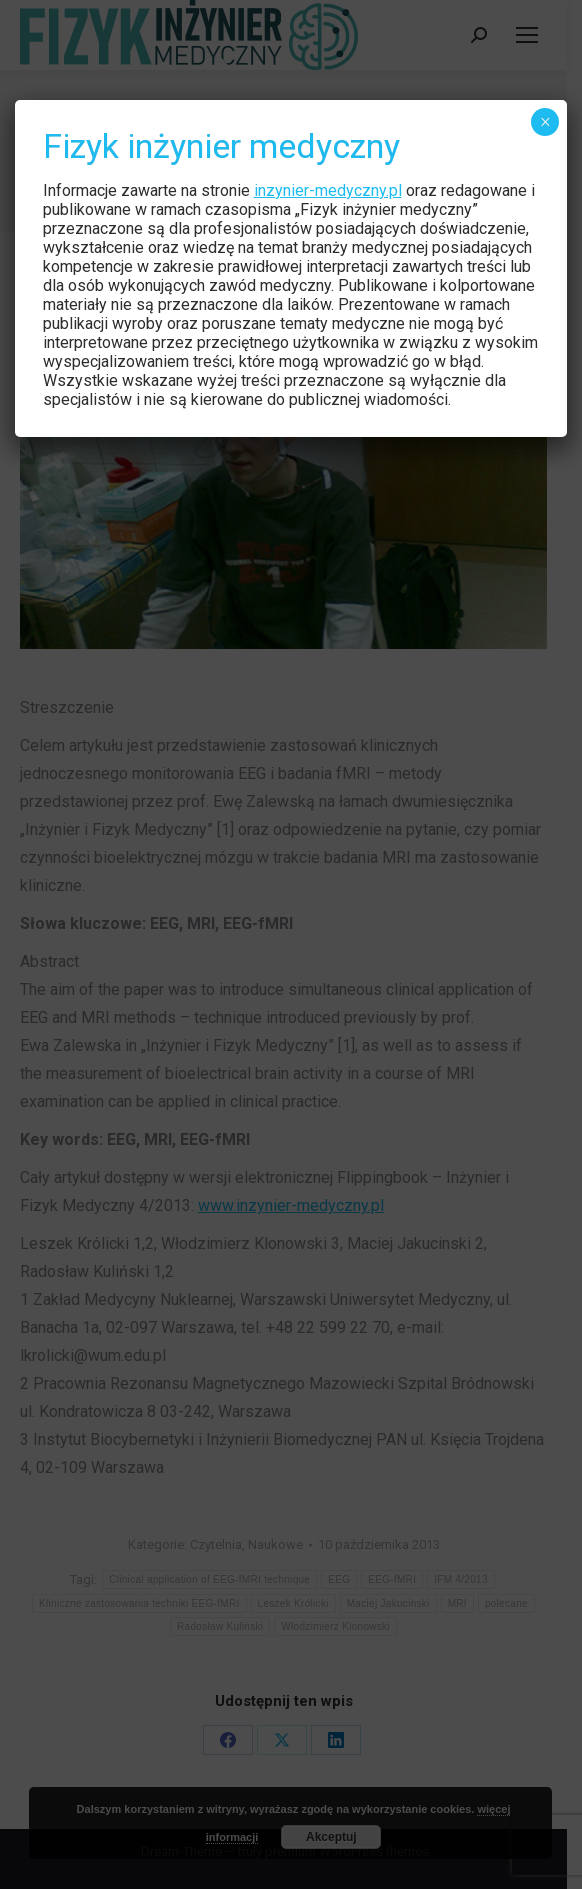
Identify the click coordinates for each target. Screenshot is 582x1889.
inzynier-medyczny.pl (328, 190)
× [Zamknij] (545, 122)
